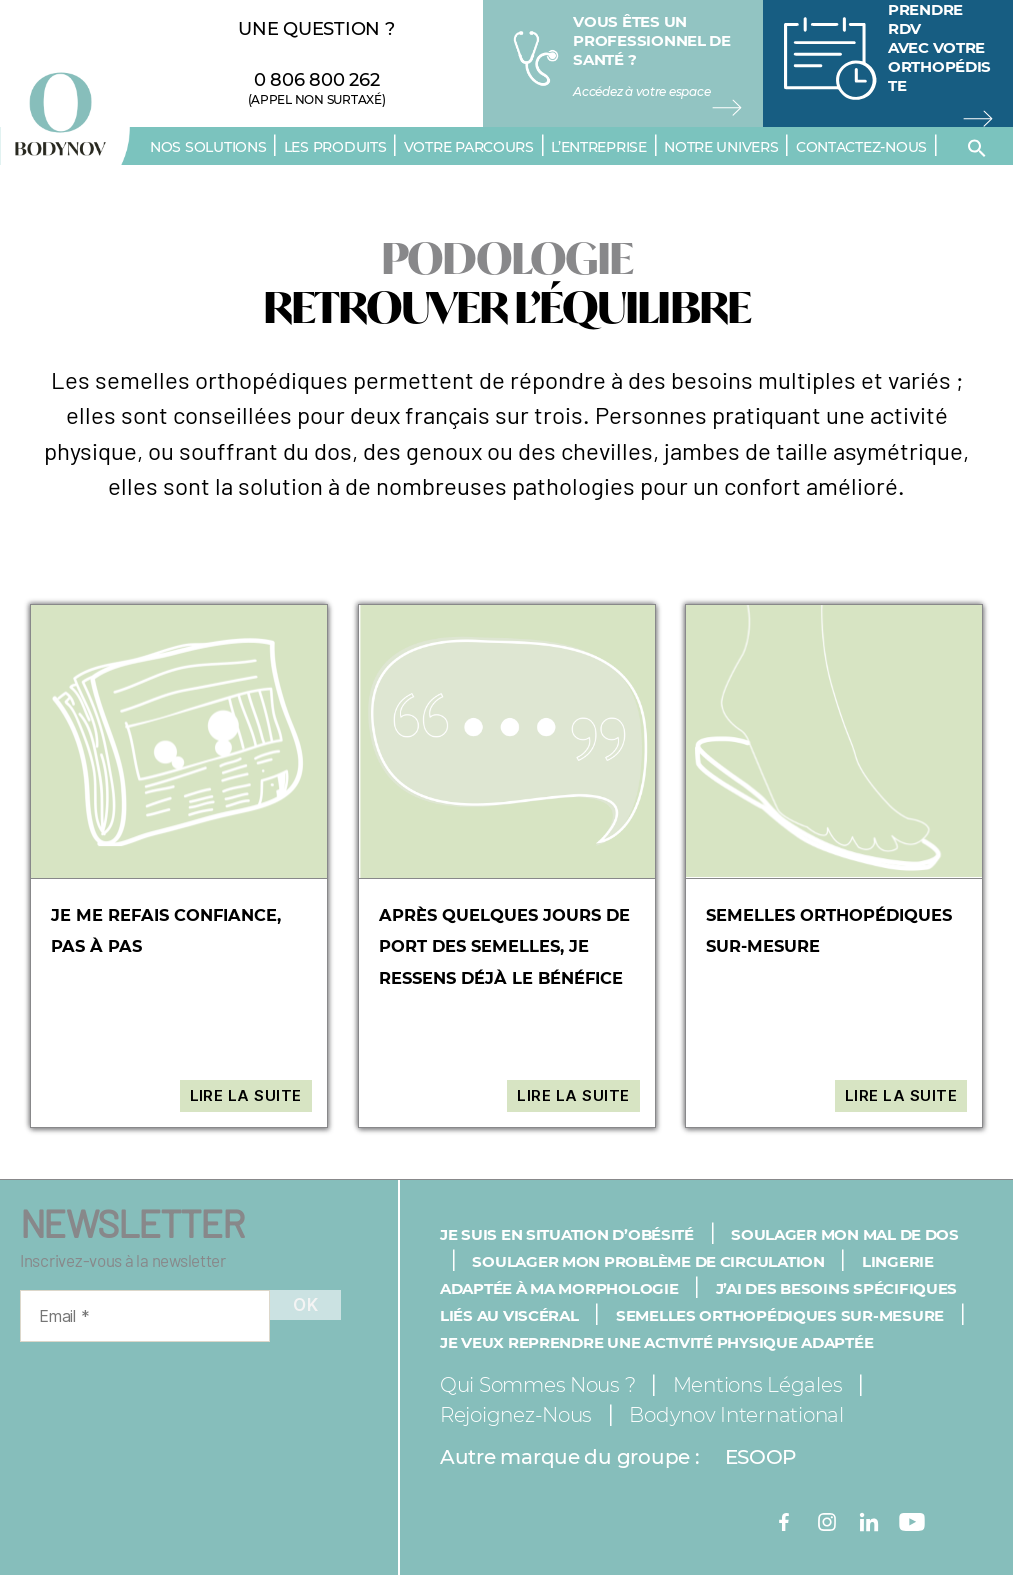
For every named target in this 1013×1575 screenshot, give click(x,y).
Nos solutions (208, 147)
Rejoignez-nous (516, 1415)
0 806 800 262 (317, 80)
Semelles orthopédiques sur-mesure (780, 1315)
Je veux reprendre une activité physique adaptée (656, 1342)
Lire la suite (246, 1095)
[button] (977, 148)
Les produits (335, 147)
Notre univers (721, 147)
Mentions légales (758, 1385)
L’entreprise (599, 147)
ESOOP (761, 1457)
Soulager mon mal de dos (845, 1234)
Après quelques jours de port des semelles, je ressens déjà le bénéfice (506, 946)
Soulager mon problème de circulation (648, 1261)
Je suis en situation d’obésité (567, 1234)
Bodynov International (736, 1415)
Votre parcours (469, 147)
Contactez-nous (861, 147)
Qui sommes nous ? (537, 1385)
